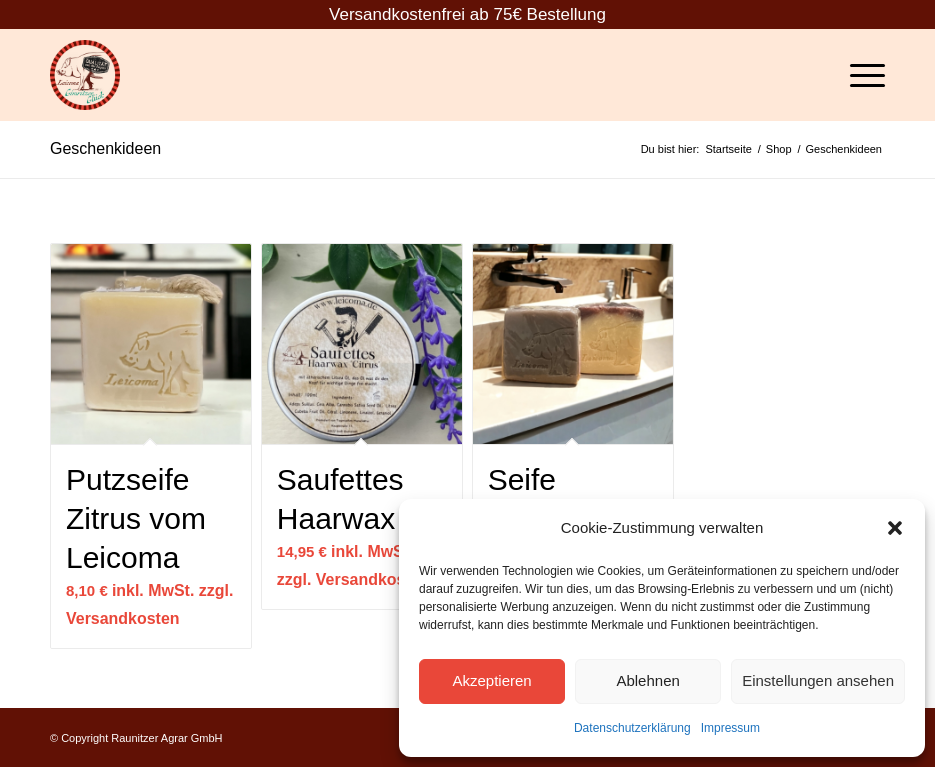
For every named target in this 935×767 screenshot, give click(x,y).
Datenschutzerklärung (632, 728)
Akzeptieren (491, 680)
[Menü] (857, 75)
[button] (895, 528)
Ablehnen (647, 680)
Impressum (730, 728)
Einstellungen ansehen (818, 680)
